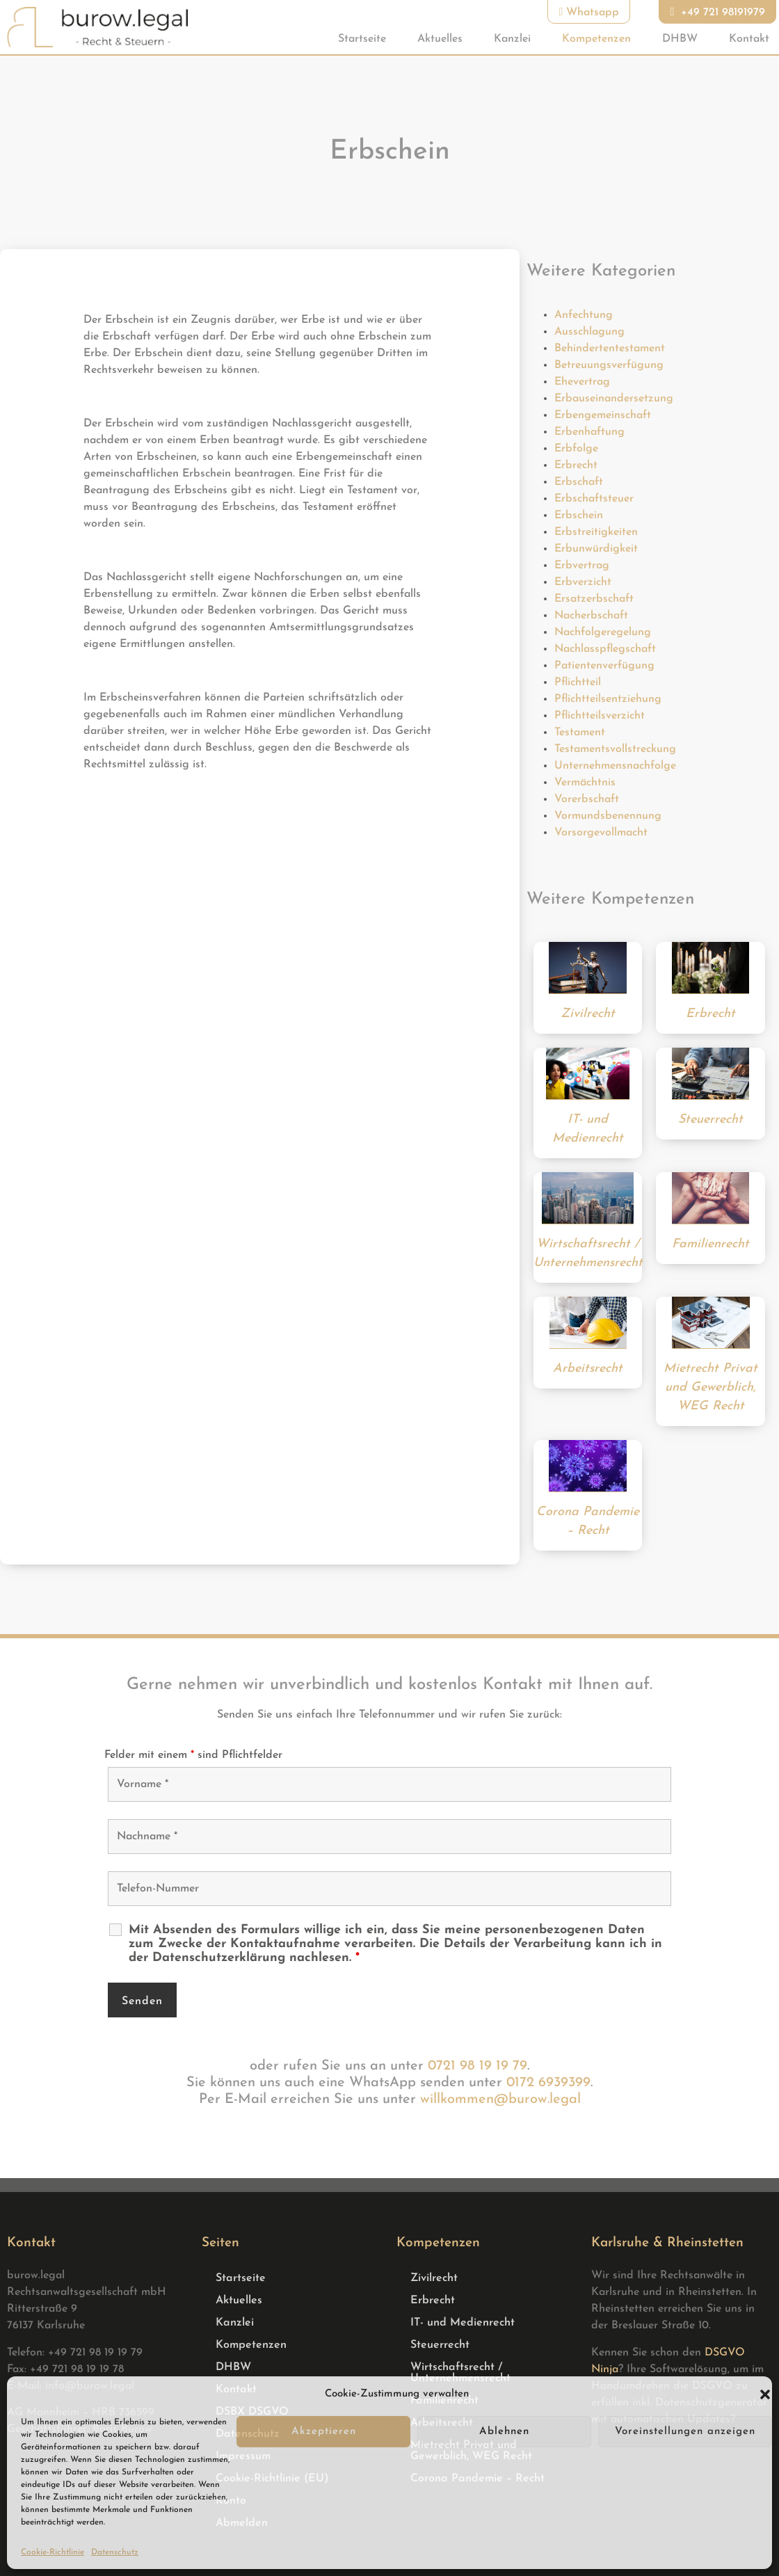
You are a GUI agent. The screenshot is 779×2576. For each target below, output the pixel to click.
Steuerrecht (439, 2345)
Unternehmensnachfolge (615, 765)
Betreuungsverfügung (609, 365)
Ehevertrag (582, 381)
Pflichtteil (577, 682)
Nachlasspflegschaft (605, 649)
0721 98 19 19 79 (477, 2066)
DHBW (680, 39)
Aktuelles (440, 39)
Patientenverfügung (604, 665)
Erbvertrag (581, 565)
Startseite (362, 39)
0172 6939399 (548, 2083)
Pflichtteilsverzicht (599, 715)
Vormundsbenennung (607, 816)
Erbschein (578, 515)
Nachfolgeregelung (602, 632)
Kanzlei (512, 39)
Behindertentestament (609, 348)
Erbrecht (575, 465)
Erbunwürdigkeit (596, 548)
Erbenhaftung (589, 432)
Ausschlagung (589, 331)
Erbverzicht (582, 582)
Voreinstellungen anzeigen (685, 2431)
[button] (765, 2394)
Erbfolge (576, 448)
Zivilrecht (434, 2278)
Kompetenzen (596, 39)
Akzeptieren (323, 2431)
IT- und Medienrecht (462, 2322)
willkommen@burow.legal (500, 2099)
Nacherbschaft (591, 615)
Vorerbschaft (586, 799)
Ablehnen (504, 2431)
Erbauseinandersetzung (613, 398)
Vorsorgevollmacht (601, 832)
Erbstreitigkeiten (596, 532)
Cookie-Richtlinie (52, 2552)
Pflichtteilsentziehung (607, 699)
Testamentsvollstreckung (615, 749)
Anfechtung (583, 315)
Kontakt (749, 39)
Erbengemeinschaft (602, 415)
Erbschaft (578, 482)
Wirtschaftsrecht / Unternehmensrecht (460, 2373)
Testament (579, 732)
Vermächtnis (585, 782)
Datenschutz (114, 2552)
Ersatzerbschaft (594, 599)
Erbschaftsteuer (594, 498)
